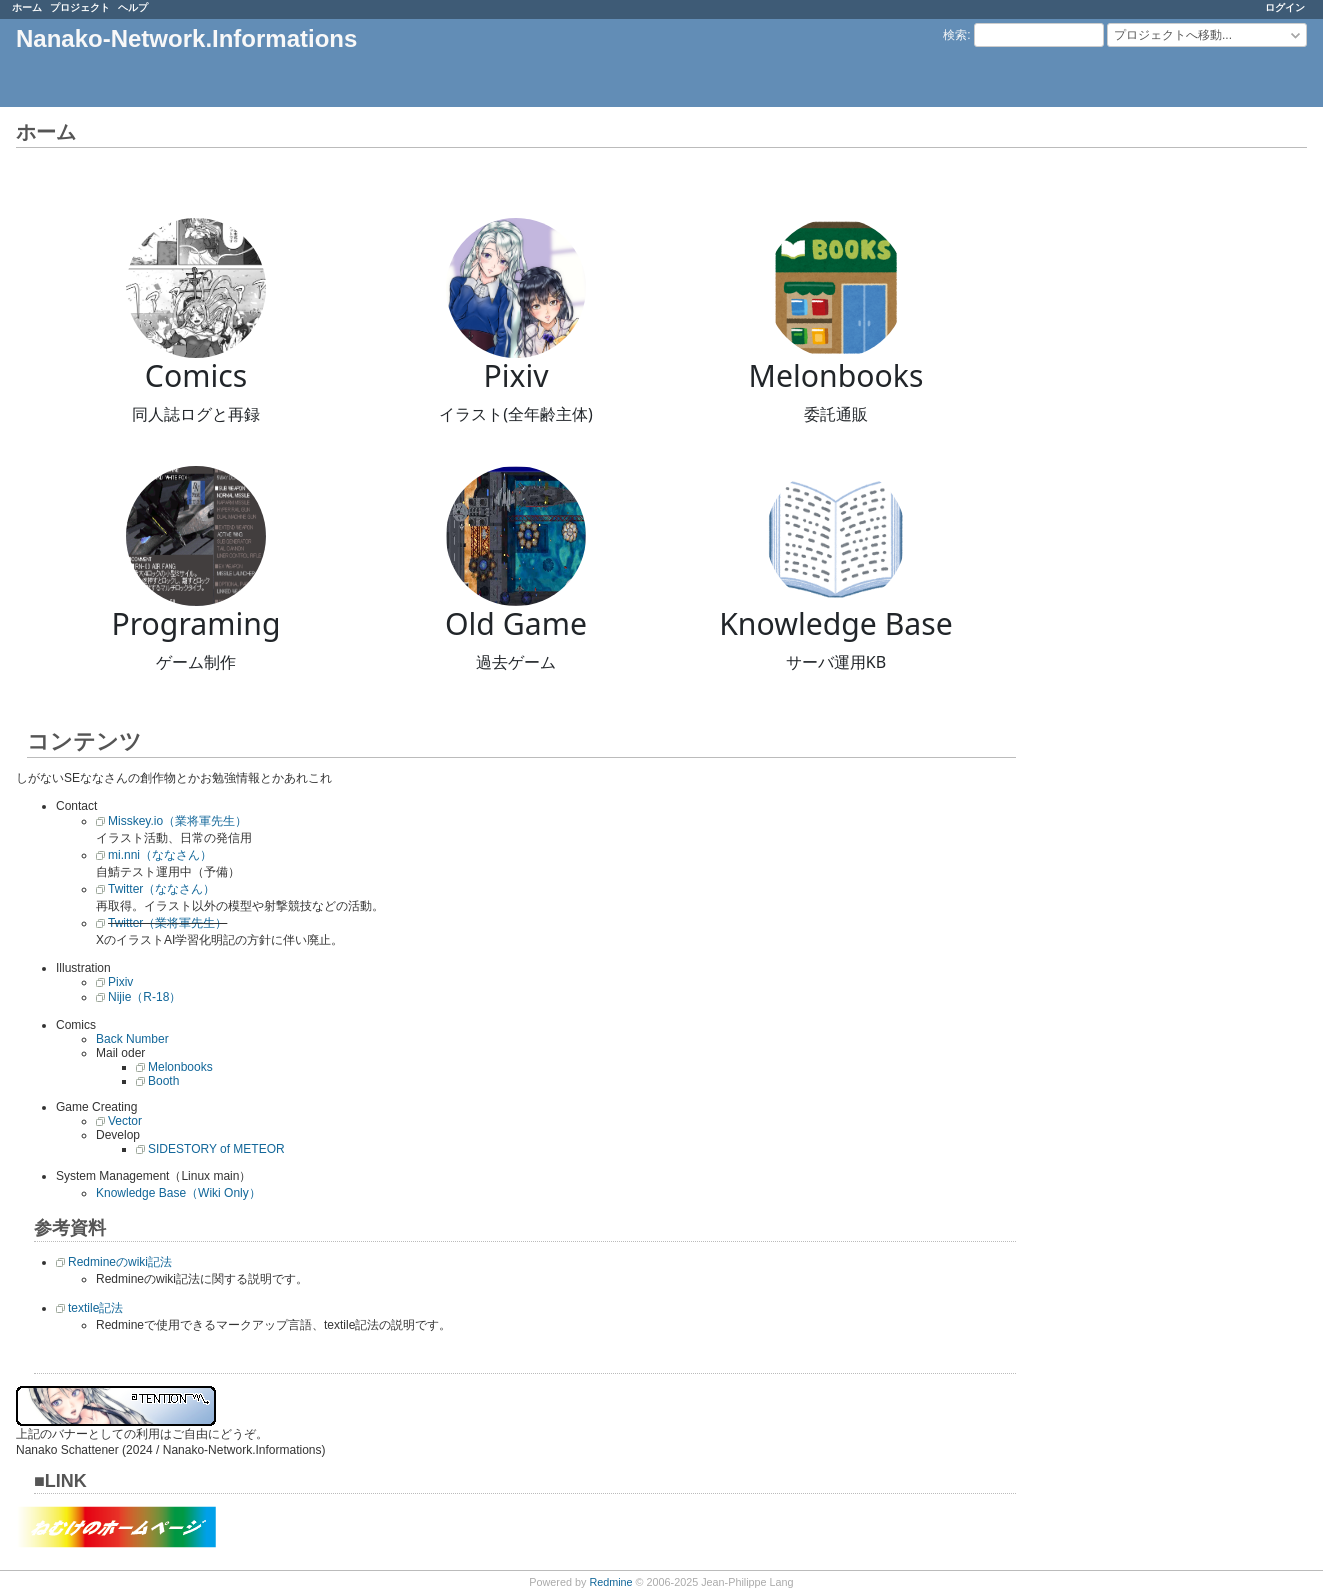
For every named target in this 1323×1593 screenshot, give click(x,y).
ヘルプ (133, 7)
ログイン (1285, 7)
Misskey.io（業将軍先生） (177, 821)
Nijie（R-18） (144, 997)
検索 (955, 35)
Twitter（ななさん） (161, 889)
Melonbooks (180, 1067)
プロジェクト (80, 7)
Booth (163, 1081)
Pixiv (120, 982)
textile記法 (95, 1308)
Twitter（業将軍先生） (167, 923)
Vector (125, 1121)
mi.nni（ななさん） (160, 855)
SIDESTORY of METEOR (216, 1149)
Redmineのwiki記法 (120, 1262)
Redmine (610, 1582)
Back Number (132, 1039)
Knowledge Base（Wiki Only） (178, 1193)
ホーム (27, 7)
